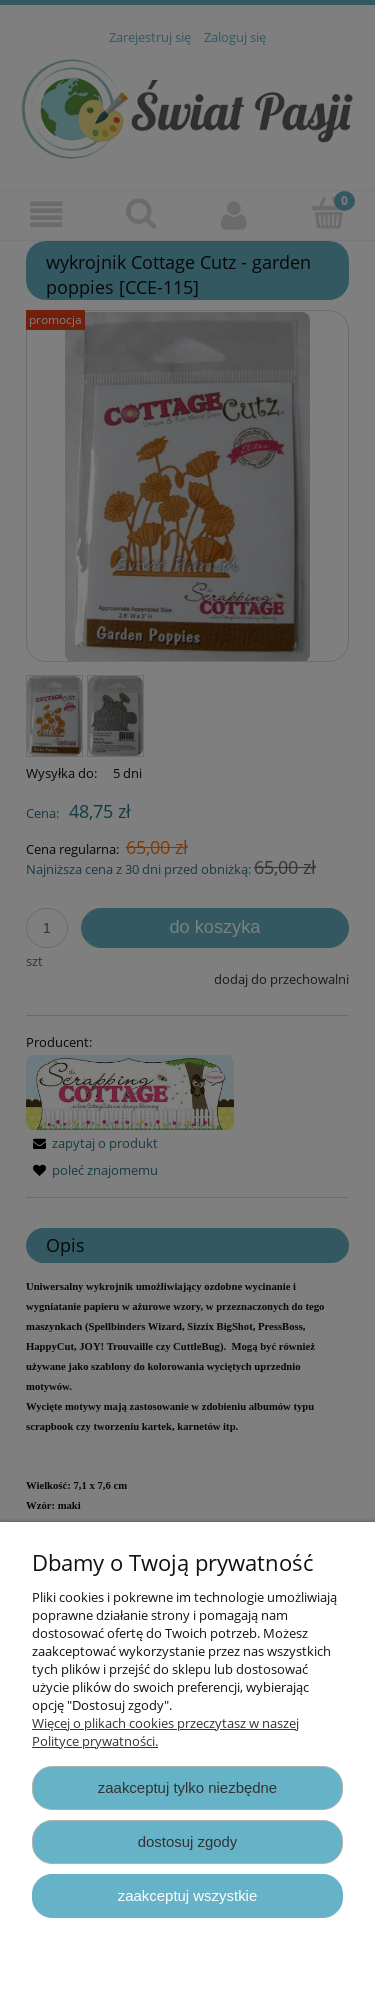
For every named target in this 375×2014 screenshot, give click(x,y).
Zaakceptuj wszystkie (187, 1895)
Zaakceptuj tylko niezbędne (187, 1787)
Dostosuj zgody (188, 1841)
